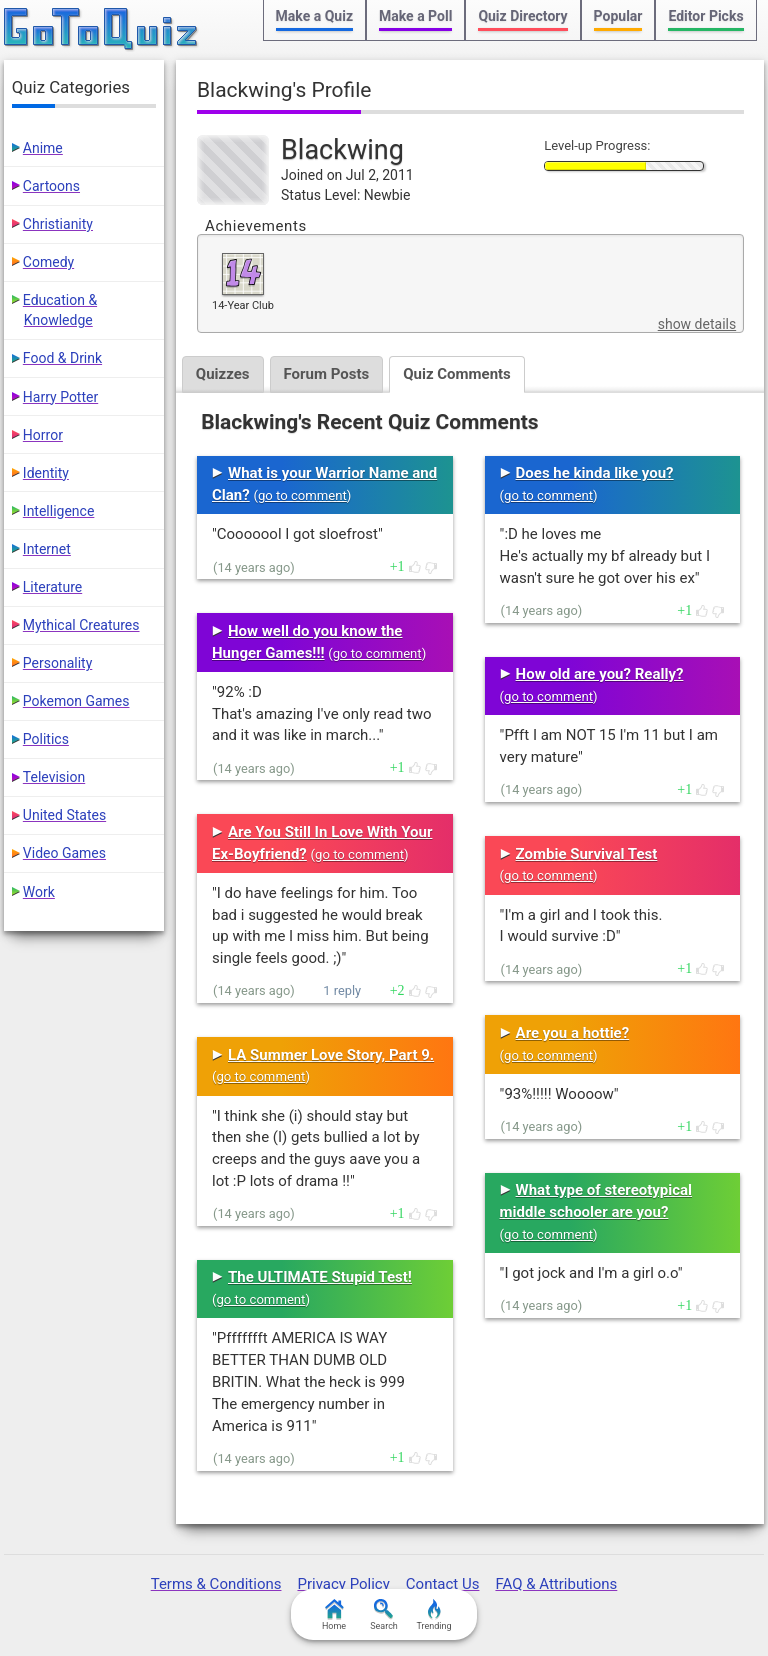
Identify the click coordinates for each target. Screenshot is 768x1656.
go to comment (302, 495)
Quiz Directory (522, 16)
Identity (46, 473)
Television (54, 777)
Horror (43, 435)
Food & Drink (62, 358)
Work (39, 892)
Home (334, 1615)
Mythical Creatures (81, 625)
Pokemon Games (76, 701)
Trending (433, 1615)
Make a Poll (415, 16)
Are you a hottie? (573, 1033)
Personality (57, 663)
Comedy (48, 262)
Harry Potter (60, 397)
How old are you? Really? (600, 674)
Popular (618, 16)
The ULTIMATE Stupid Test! (320, 1277)
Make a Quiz (314, 16)
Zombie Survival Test (587, 854)
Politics (46, 739)
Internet (47, 549)
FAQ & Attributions (556, 1584)
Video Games (64, 853)
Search (384, 1615)
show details (697, 324)
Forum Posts (327, 374)
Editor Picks (705, 16)
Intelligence (59, 511)
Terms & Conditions (216, 1584)
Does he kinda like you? (595, 473)
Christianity (58, 224)
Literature (52, 587)
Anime (43, 148)
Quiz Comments (457, 374)
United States (64, 815)
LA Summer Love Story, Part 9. (331, 1055)
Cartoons (51, 186)
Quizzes (223, 374)
